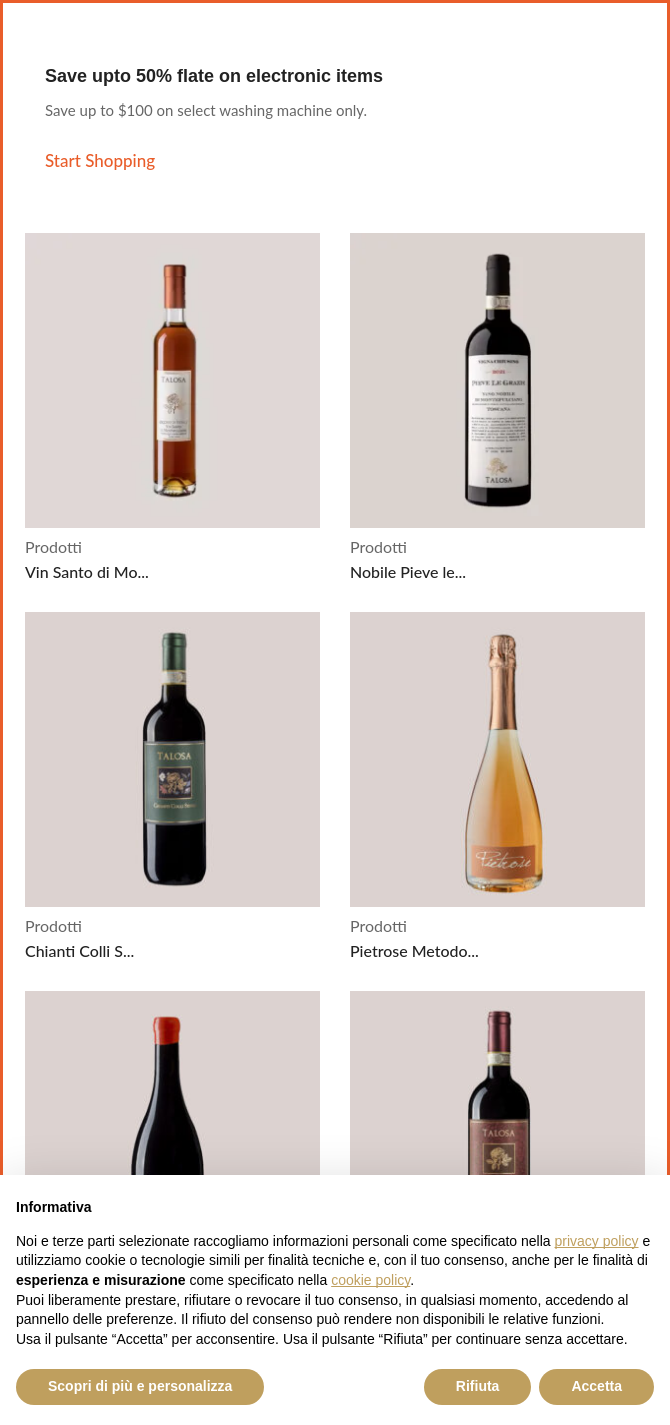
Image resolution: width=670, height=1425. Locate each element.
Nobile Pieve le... (408, 571)
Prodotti (53, 546)
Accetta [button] (596, 1386)
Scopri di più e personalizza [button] (140, 1386)
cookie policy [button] (370, 1280)
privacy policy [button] (597, 1241)
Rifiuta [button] (478, 1386)
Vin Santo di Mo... (87, 571)
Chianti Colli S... (79, 950)
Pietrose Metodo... (414, 950)
